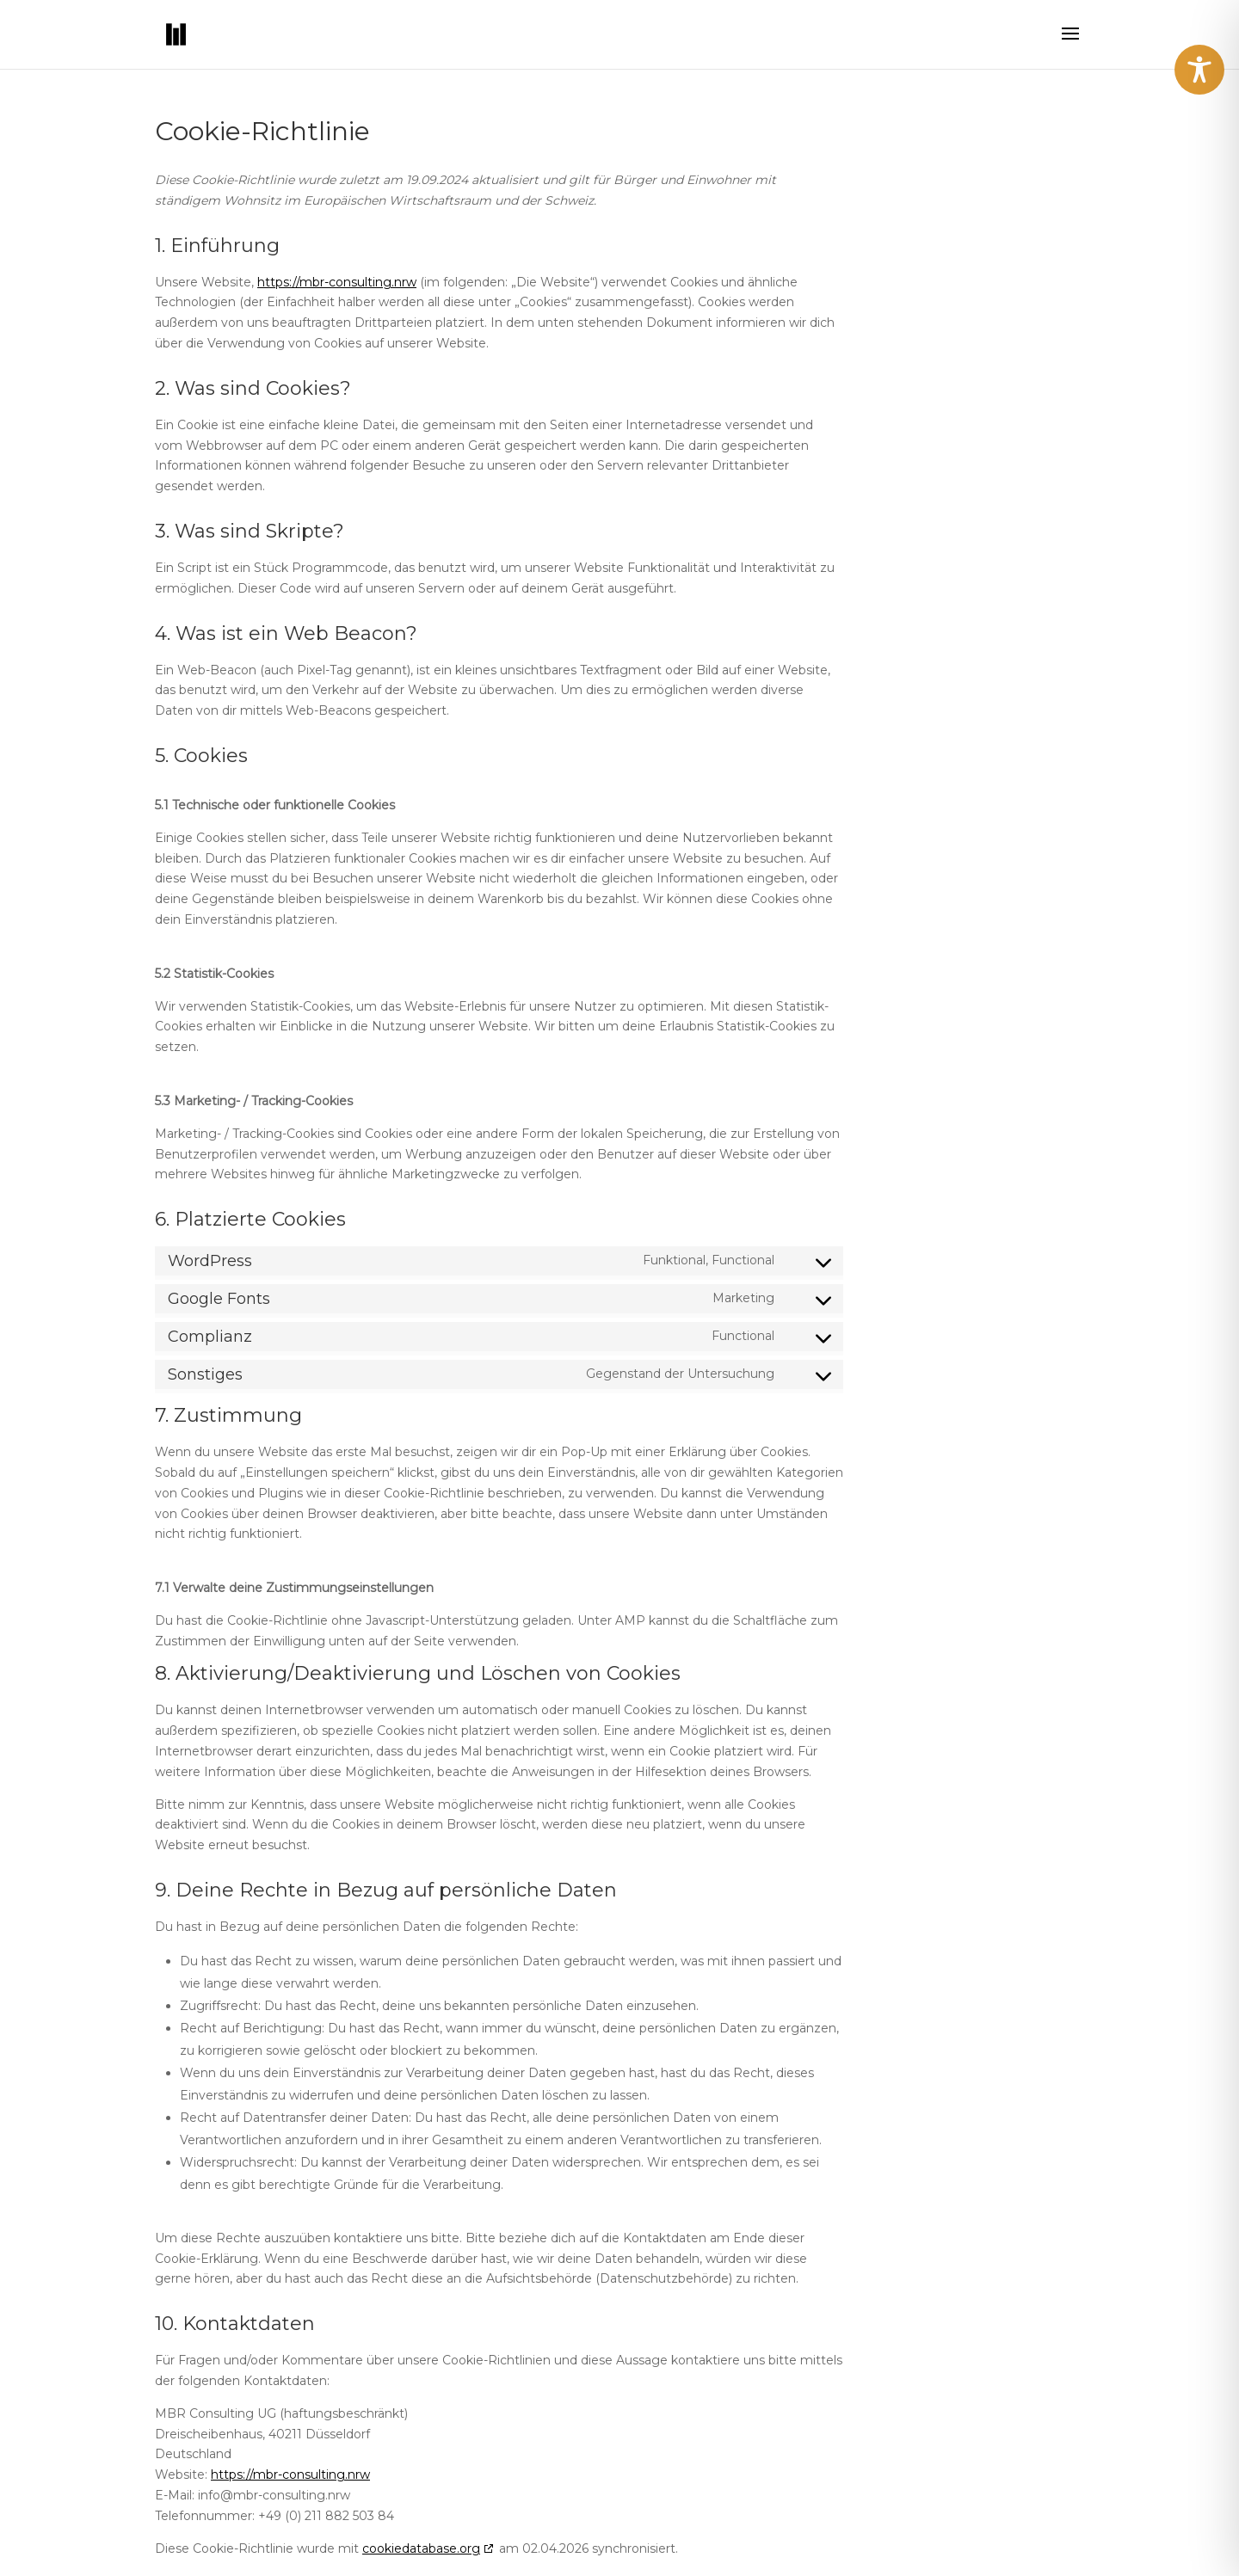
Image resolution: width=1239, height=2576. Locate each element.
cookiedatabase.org (421, 2548)
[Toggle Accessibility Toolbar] (1199, 69)
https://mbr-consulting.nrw (336, 282)
